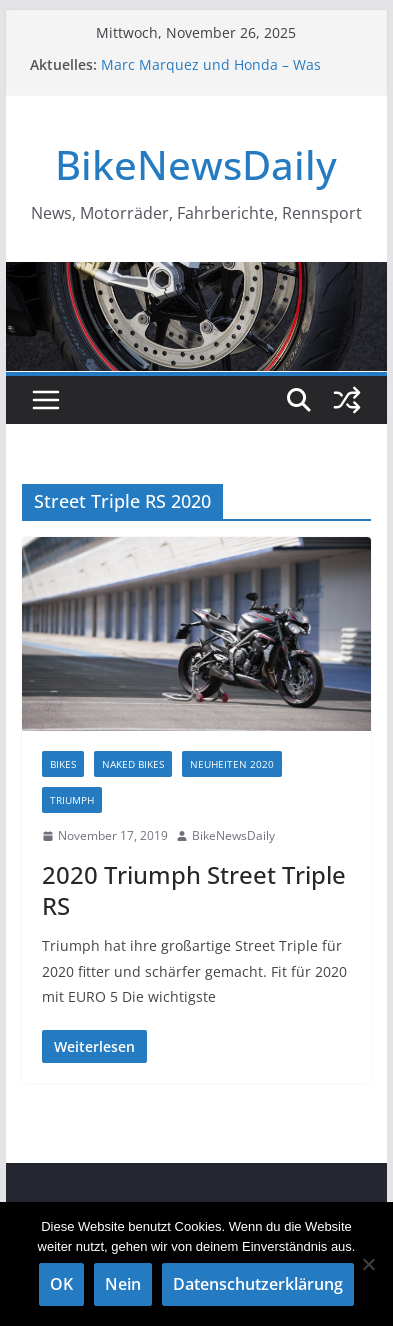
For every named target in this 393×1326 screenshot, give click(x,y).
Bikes (63, 764)
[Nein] (368, 1264)
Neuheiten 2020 (232, 764)
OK (61, 1284)
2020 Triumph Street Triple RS (194, 890)
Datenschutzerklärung (258, 1284)
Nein (123, 1284)
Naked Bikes (133, 764)
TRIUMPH (72, 800)
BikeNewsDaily (196, 164)
